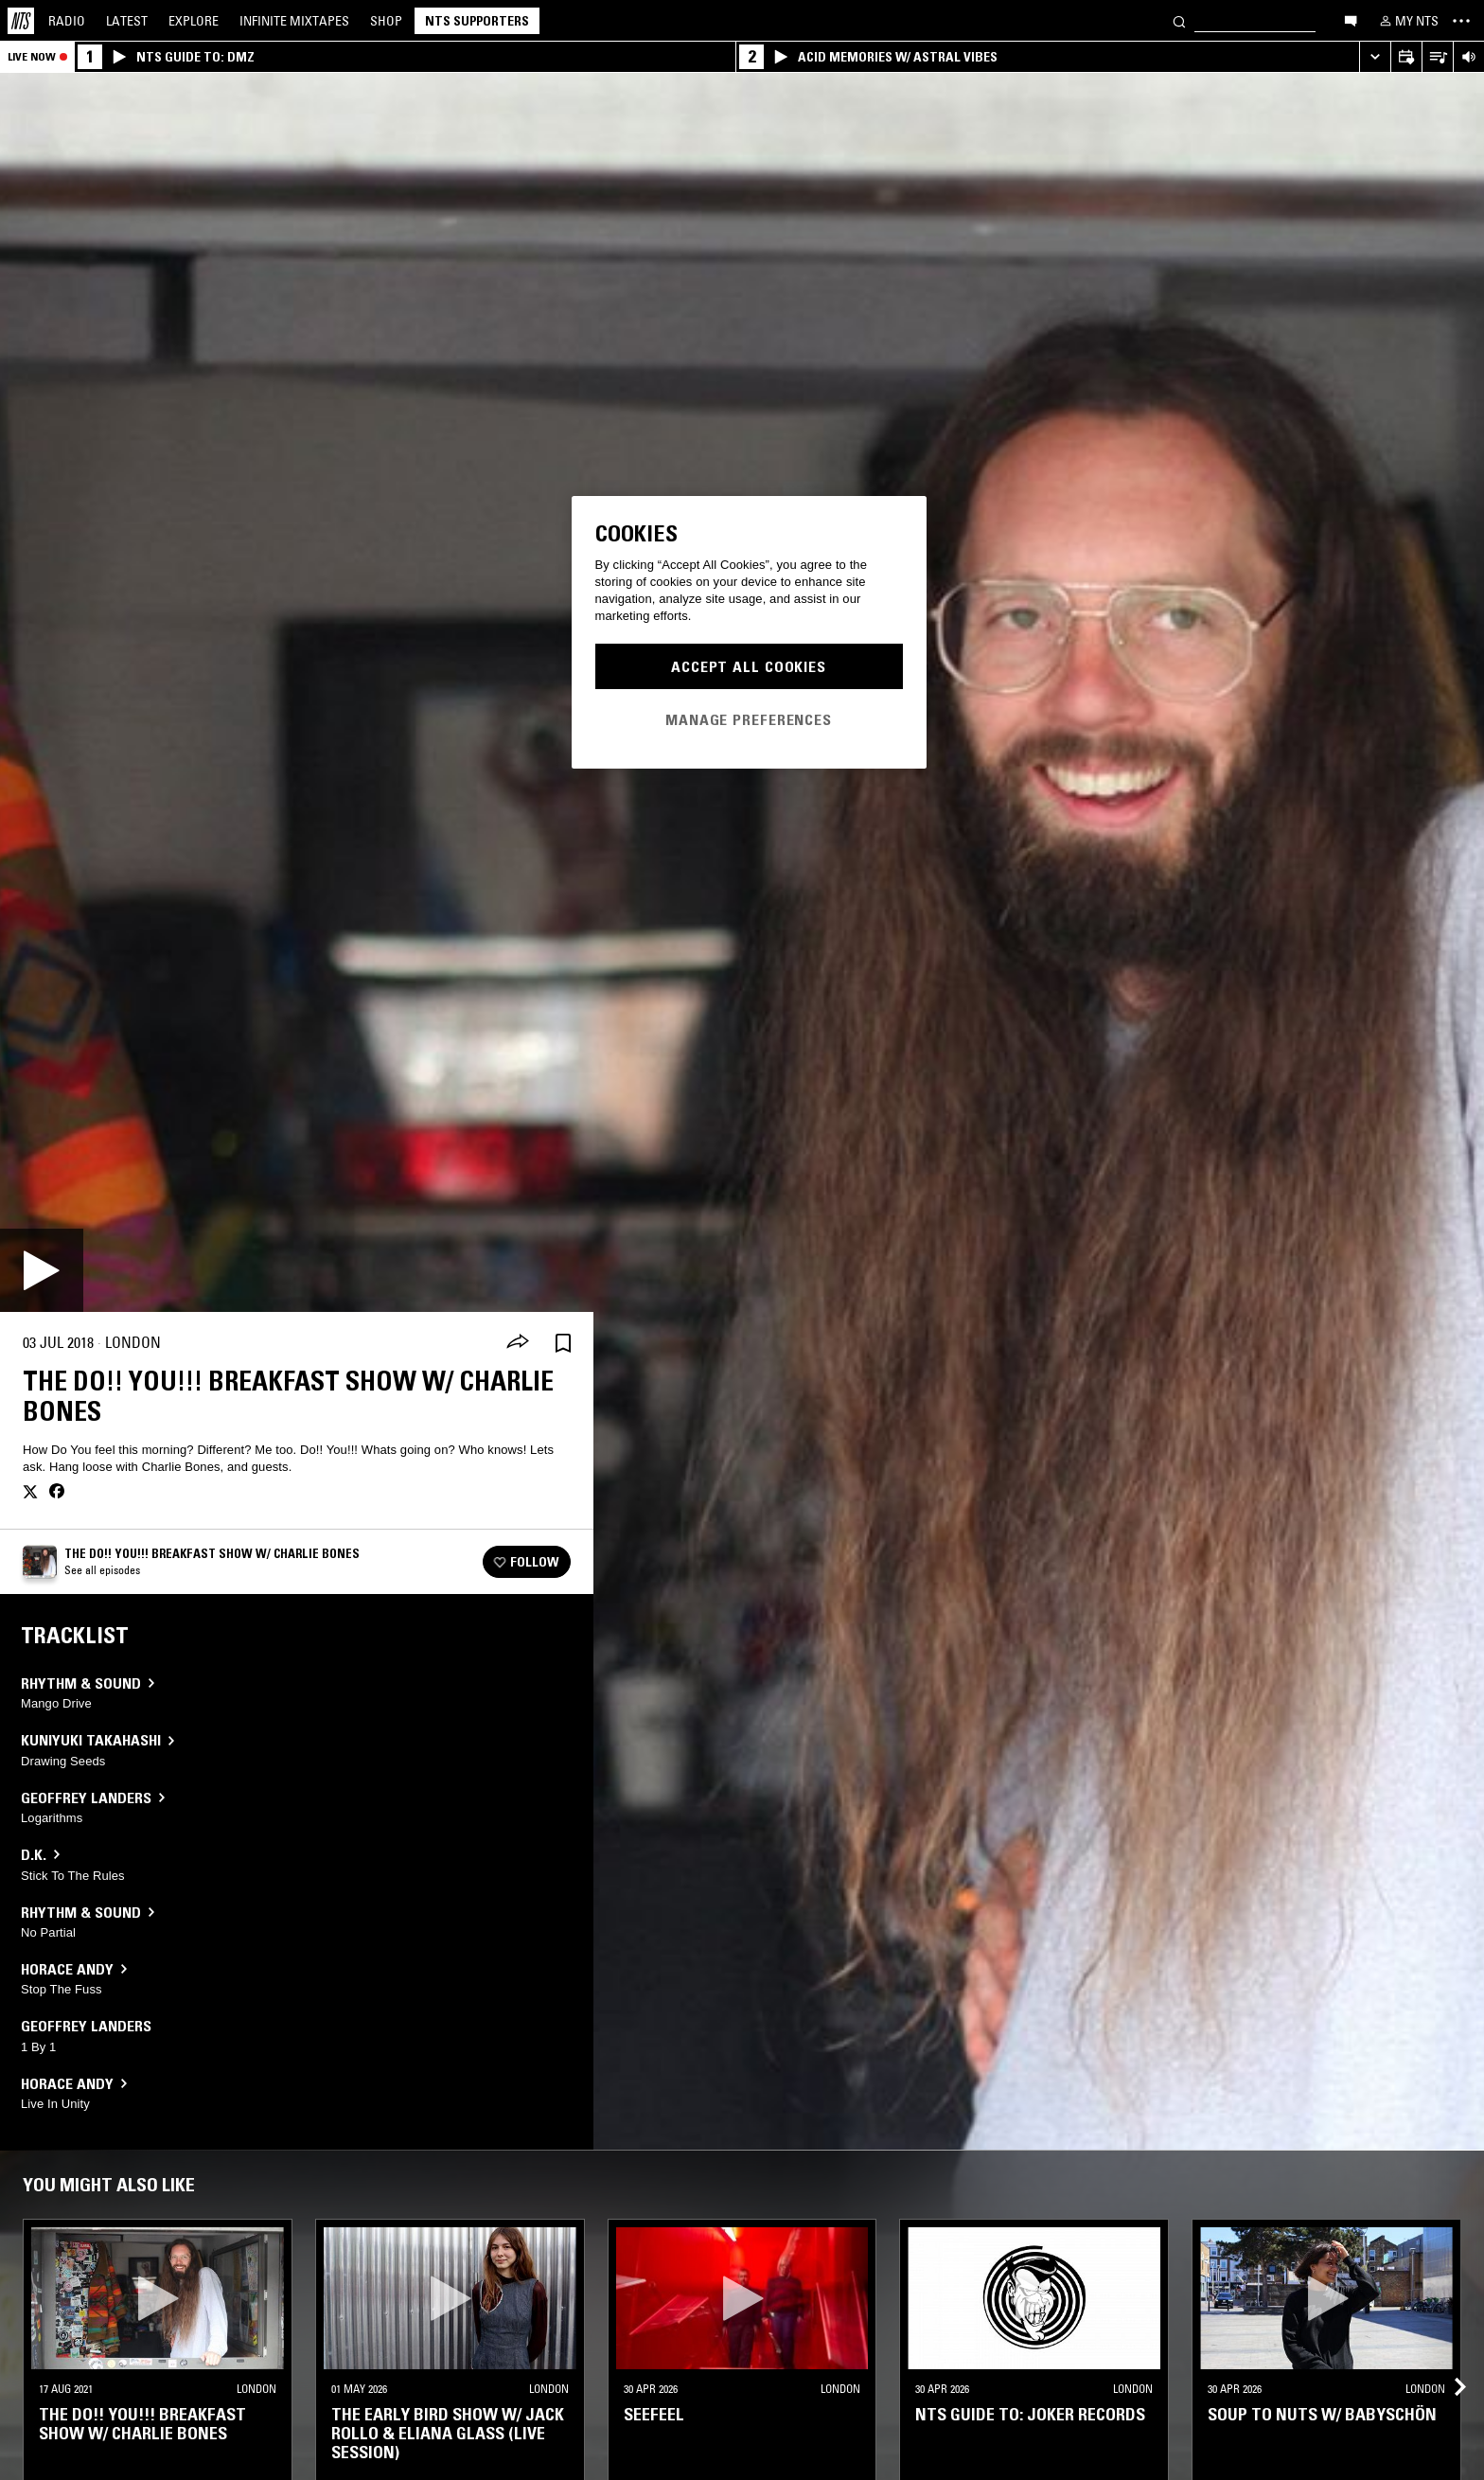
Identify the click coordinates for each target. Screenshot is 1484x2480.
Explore (193, 20)
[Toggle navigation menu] (1461, 21)
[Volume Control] (1468, 57)
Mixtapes (294, 20)
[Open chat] (1350, 19)
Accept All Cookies (748, 666)
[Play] (41, 1270)
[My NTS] (1407, 20)
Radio (66, 20)
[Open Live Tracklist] (1437, 57)
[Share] (517, 1343)
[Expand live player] (1374, 57)
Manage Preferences (748, 719)
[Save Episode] (563, 1343)
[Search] (1179, 20)
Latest (127, 20)
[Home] (21, 21)
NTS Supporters (477, 20)
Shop (386, 20)
